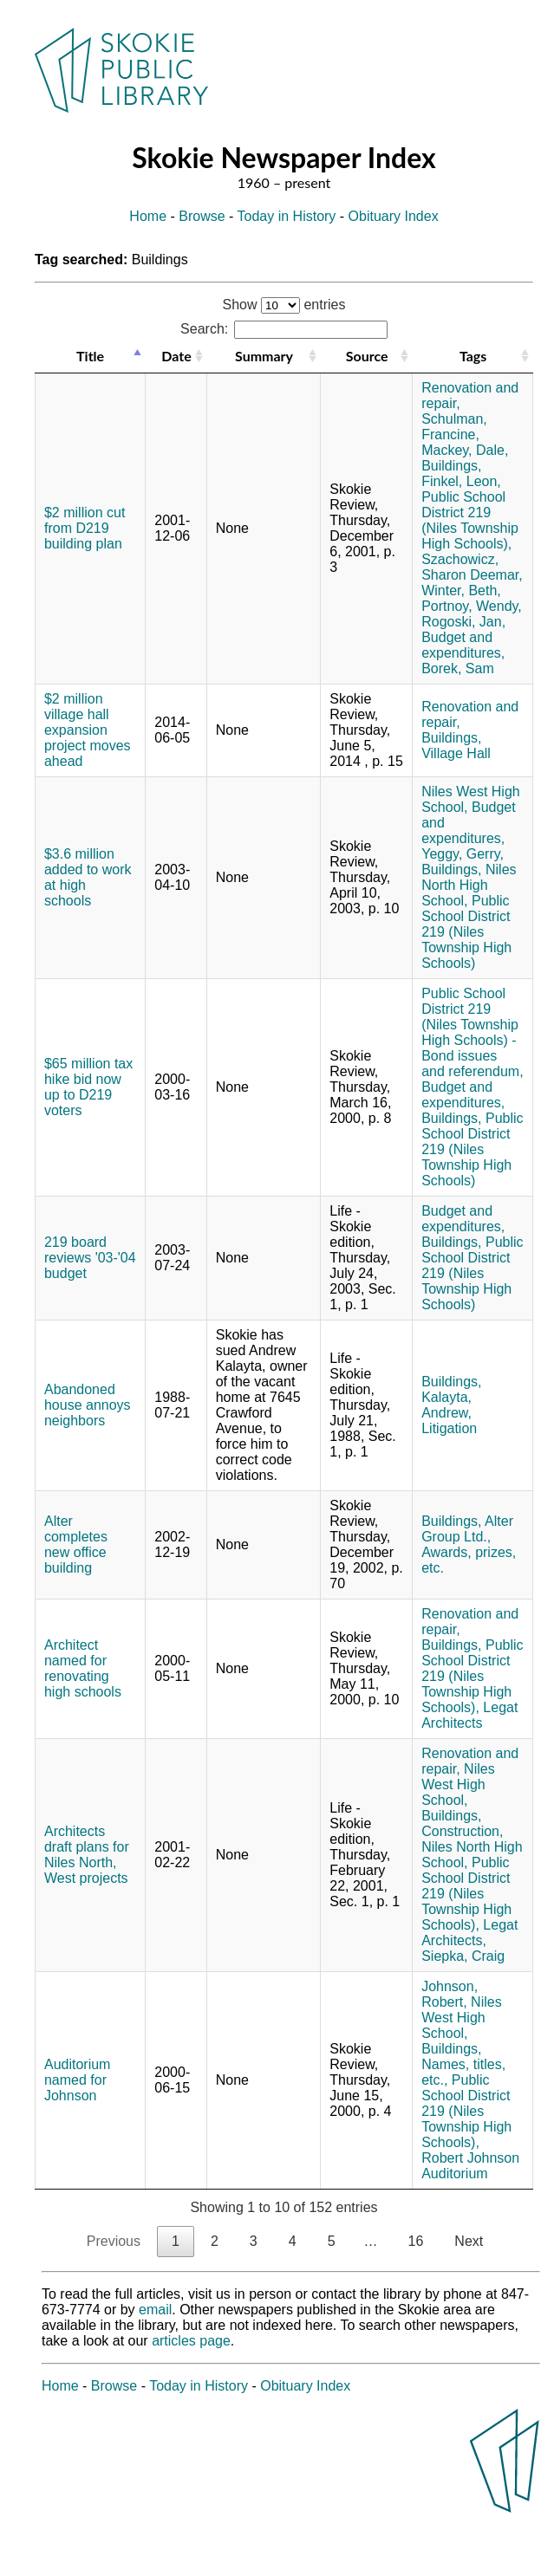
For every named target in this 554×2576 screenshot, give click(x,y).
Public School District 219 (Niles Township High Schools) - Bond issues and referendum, (472, 1032)
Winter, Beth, (461, 590)
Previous (113, 2241)
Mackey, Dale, (464, 450)
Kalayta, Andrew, (446, 1405)
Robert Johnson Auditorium (470, 2166)
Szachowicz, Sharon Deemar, (472, 567)
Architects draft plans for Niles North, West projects (86, 1854)
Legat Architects (469, 1715)
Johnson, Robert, (449, 1994)
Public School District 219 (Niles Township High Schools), (469, 520)
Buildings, (451, 465)
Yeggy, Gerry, (462, 854)
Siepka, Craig (463, 1956)
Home (147, 216)
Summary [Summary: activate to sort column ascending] (264, 355)
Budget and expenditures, (463, 645)
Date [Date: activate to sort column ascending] (176, 355)
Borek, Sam (457, 668)
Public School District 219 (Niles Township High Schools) (466, 931)
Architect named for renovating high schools (82, 1668)
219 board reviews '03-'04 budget (90, 1258)
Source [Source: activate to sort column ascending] (367, 355)
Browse (202, 216)
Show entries (284, 304)
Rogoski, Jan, (463, 621)
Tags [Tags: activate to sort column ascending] (472, 355)
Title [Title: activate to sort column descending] (90, 355)
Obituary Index (394, 216)
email (155, 2309)
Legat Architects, (469, 1932)
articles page (191, 2340)
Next (468, 2241)
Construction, (462, 1831)
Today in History (287, 216)
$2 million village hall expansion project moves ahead (87, 730)
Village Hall (456, 753)
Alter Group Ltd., (467, 1529)
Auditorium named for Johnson (77, 2080)
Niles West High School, (457, 1784)
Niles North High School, (468, 885)
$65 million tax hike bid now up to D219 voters (88, 1087)
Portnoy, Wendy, (471, 606)
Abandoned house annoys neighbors (87, 1405)
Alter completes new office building (76, 1544)
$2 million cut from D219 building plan (84, 528)
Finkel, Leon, (461, 481)
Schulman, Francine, (454, 427)
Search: (284, 328)
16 (416, 2241)
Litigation (449, 1428)
